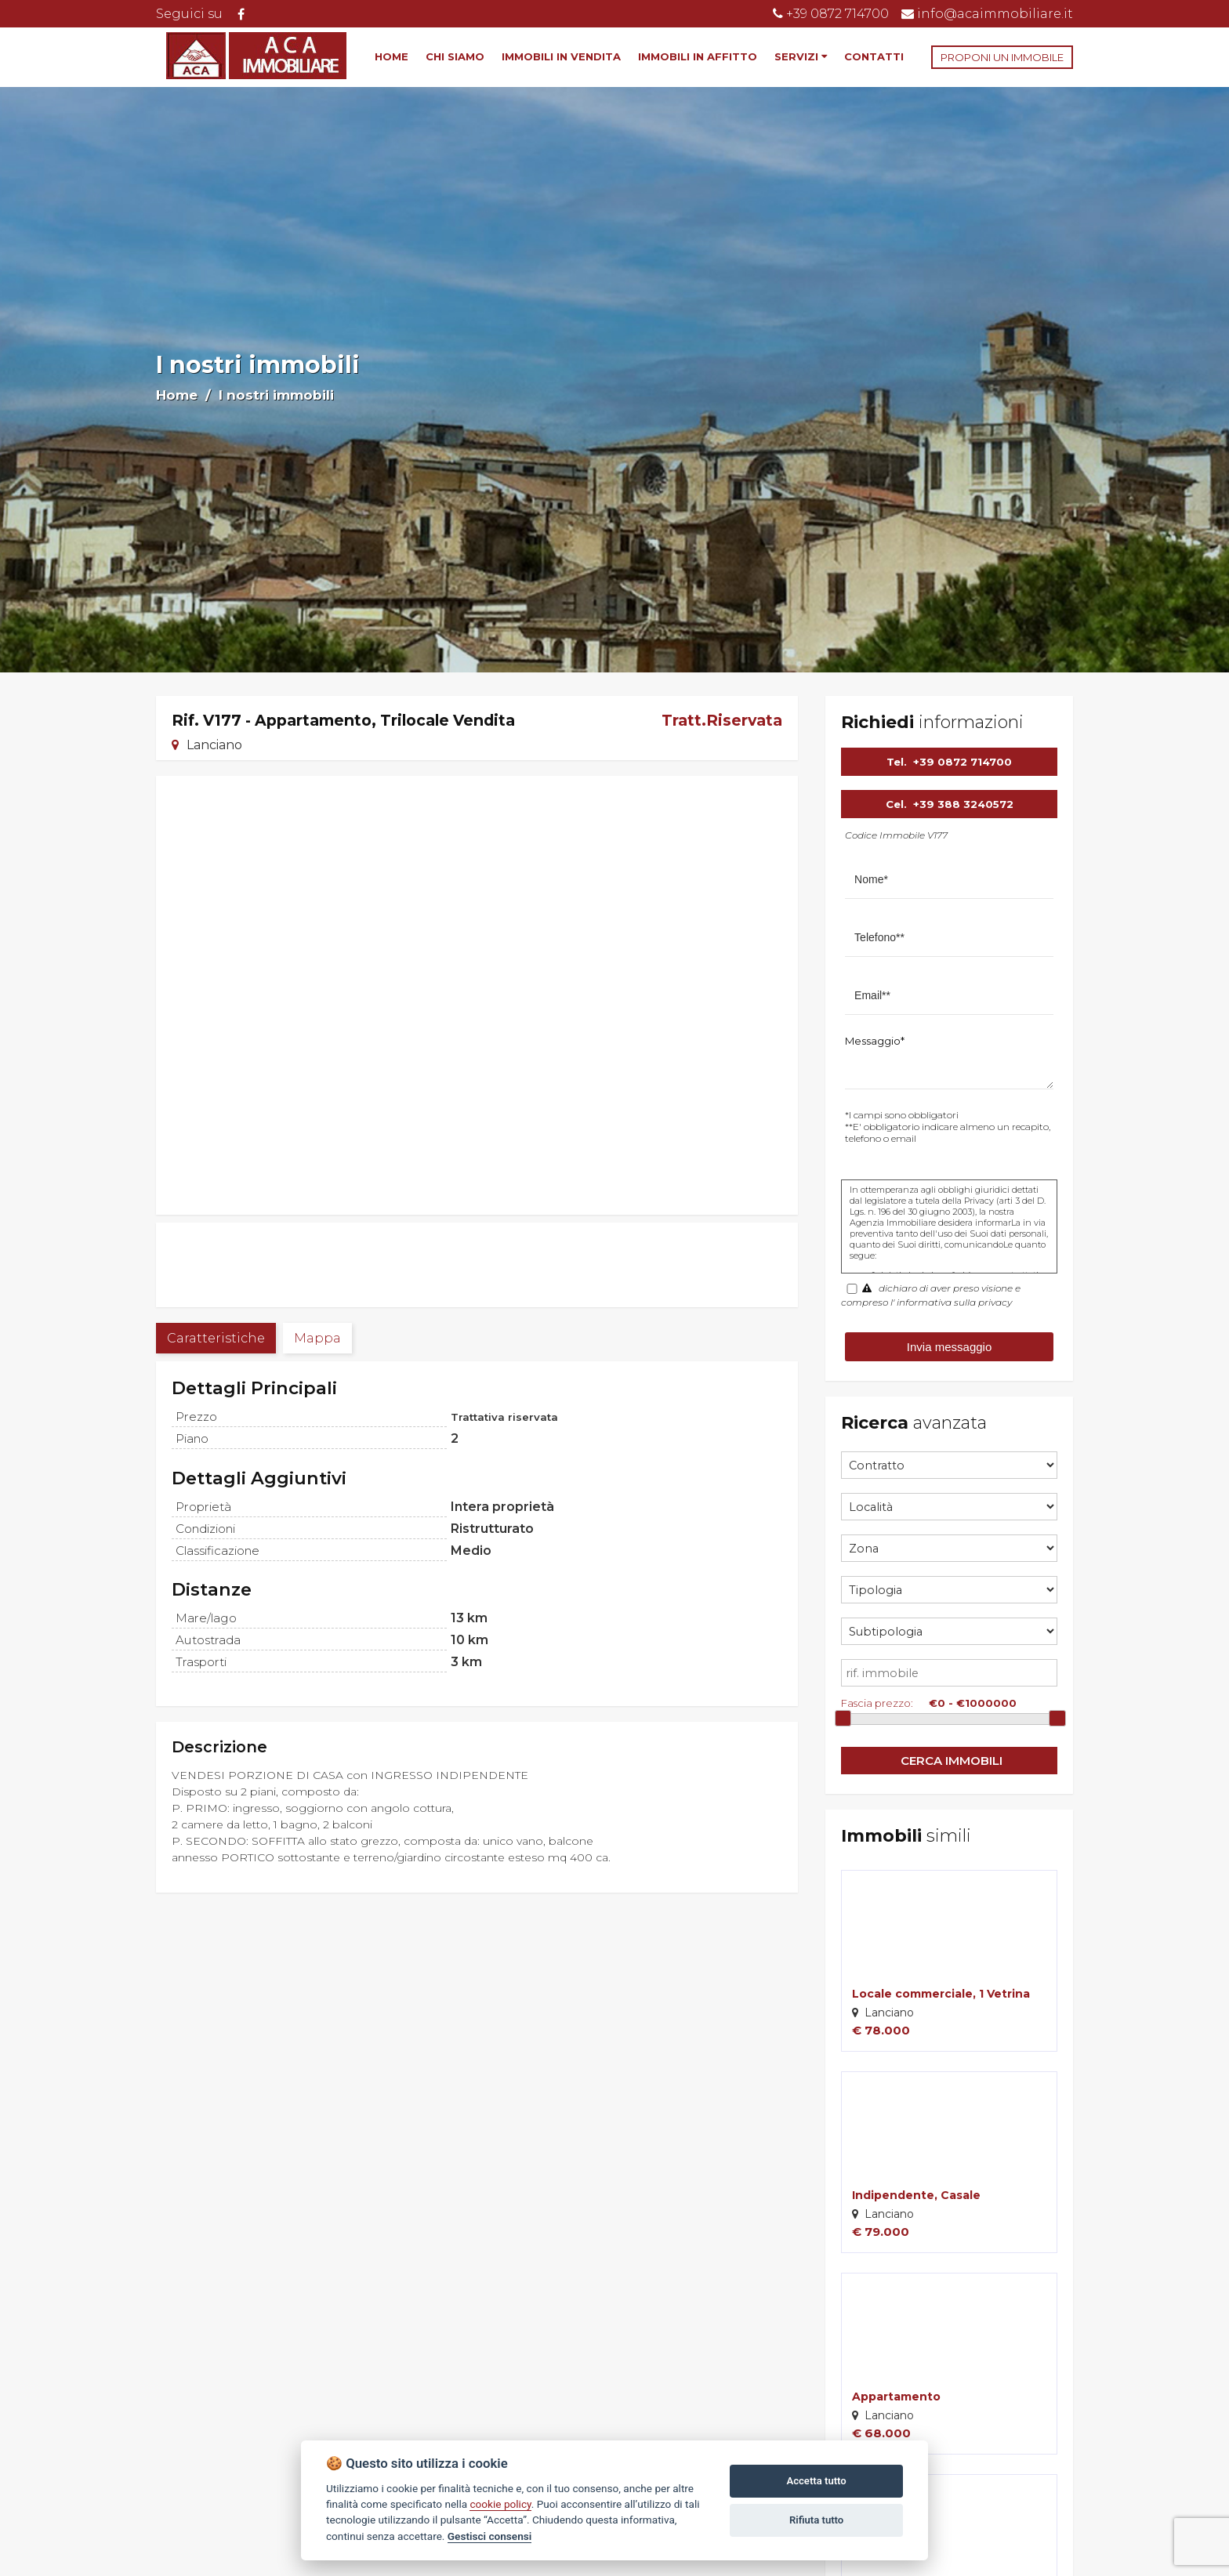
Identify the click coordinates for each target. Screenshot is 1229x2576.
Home (177, 395)
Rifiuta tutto (816, 2520)
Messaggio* (875, 1040)
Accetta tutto (816, 2481)
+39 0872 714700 (962, 761)
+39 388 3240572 (963, 804)
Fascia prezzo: (877, 1703)
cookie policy (500, 2504)
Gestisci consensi (489, 2536)
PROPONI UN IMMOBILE (1002, 57)
